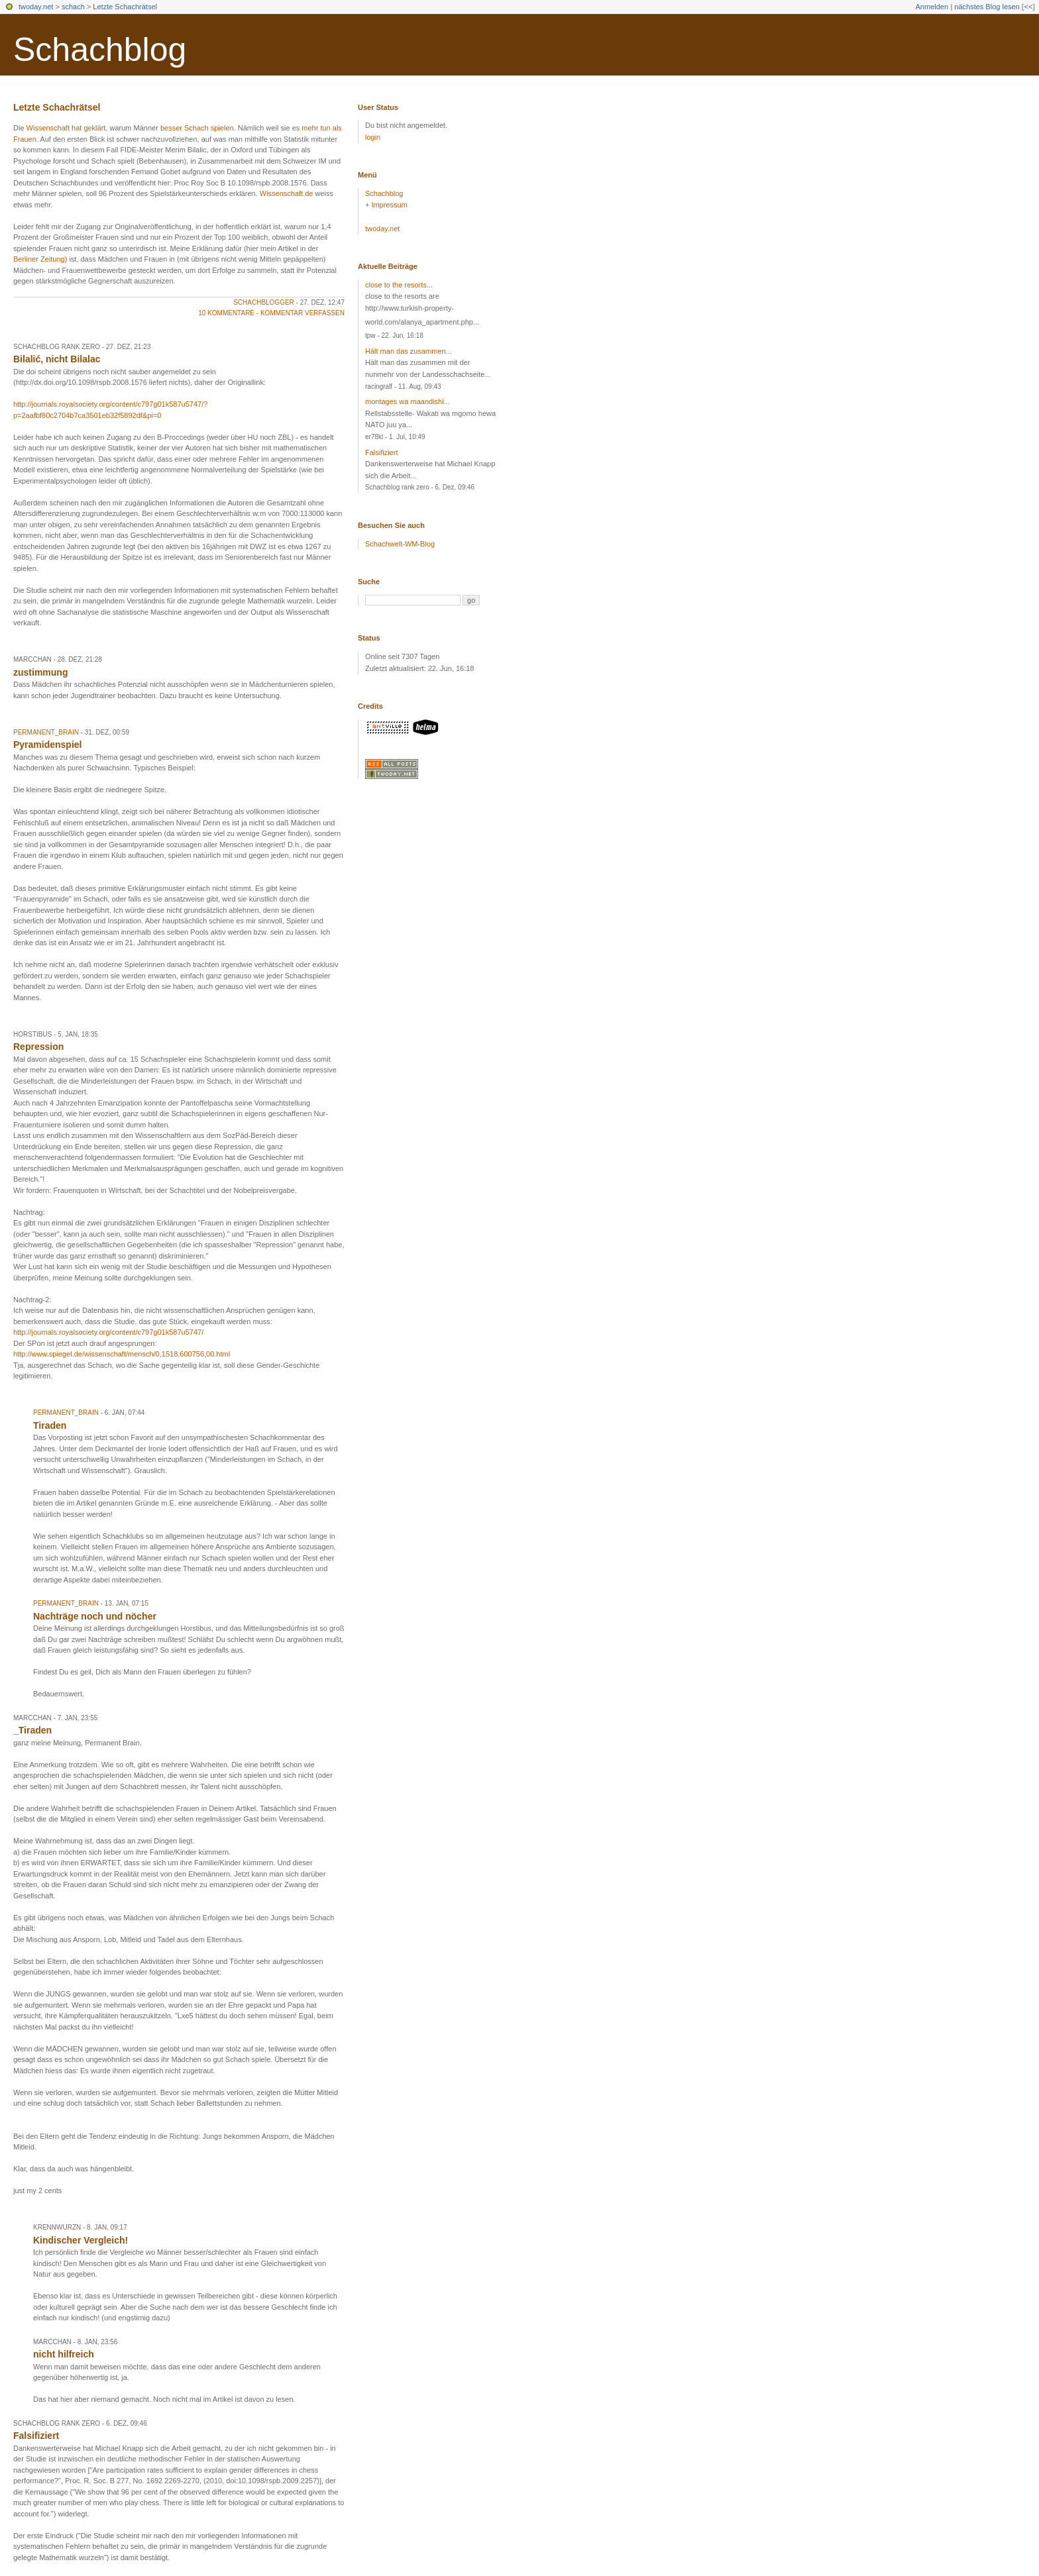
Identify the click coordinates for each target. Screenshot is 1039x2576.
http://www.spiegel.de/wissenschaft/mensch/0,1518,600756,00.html (121, 1354)
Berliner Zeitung (39, 259)
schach (73, 7)
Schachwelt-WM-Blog (400, 544)
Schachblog (99, 49)
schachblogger (263, 302)
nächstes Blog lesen (986, 7)
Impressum (389, 205)
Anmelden (932, 7)
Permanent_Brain (46, 732)
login (372, 137)
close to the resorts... (399, 285)
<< (1028, 7)
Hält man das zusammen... (408, 351)
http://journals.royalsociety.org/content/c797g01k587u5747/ (108, 1332)
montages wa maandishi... (407, 401)
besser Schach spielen (197, 128)
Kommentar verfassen (302, 313)
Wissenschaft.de (286, 193)
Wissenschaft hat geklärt (66, 128)
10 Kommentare (226, 313)
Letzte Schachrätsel (125, 7)
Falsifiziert (381, 452)
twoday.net (36, 7)
